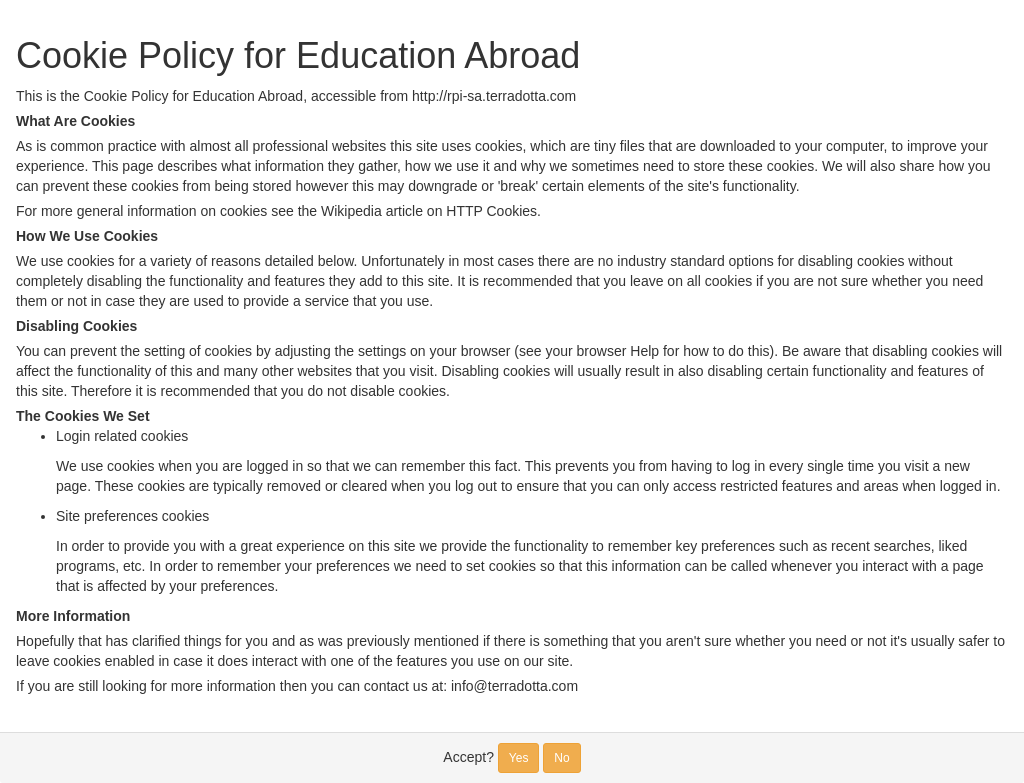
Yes (519, 758)
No (561, 758)
